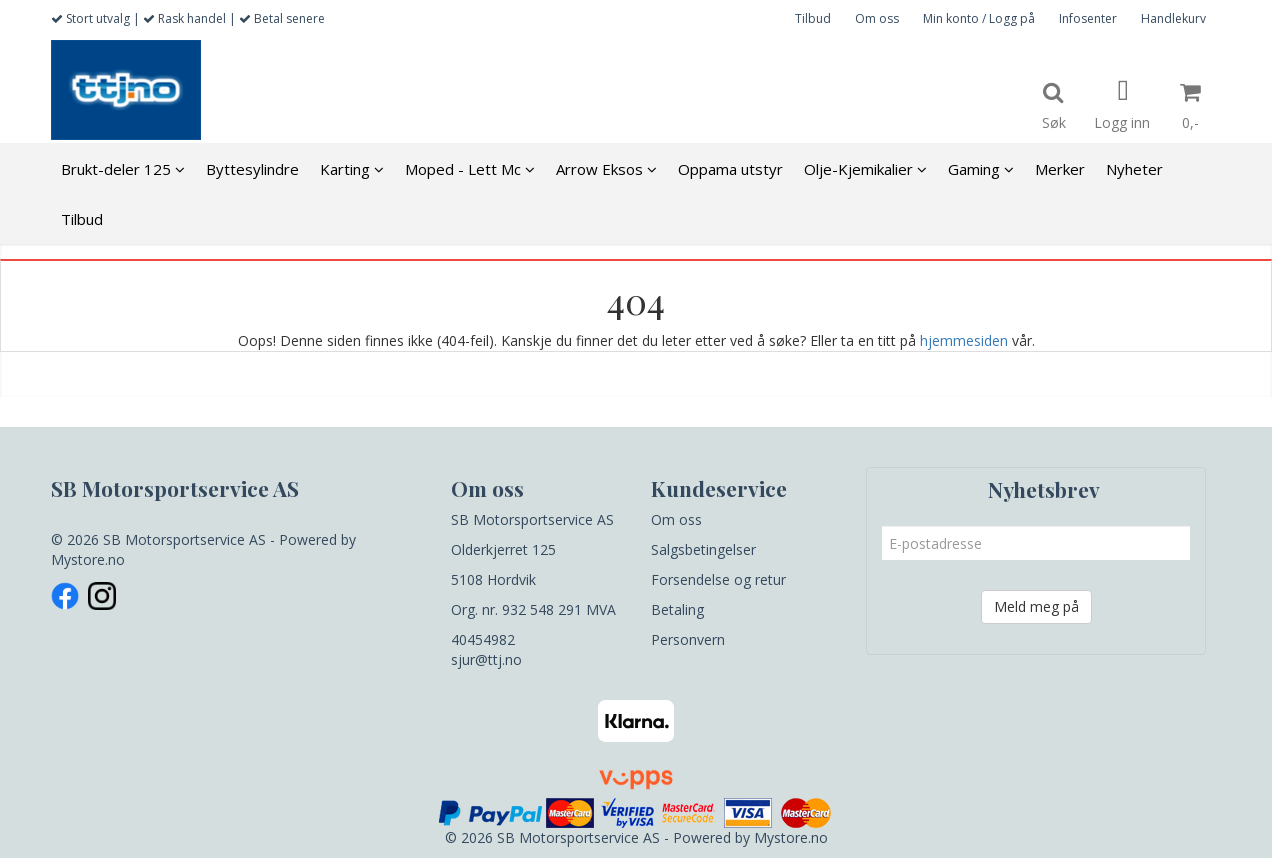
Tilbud (813, 18)
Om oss (877, 18)
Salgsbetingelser (703, 549)
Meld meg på (1036, 606)
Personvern (688, 639)
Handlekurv (1173, 18)
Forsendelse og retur (718, 579)
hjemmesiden (964, 340)
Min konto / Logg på (979, 18)
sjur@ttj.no (486, 659)
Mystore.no (88, 559)
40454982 (483, 639)
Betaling (677, 609)
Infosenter (1088, 18)
